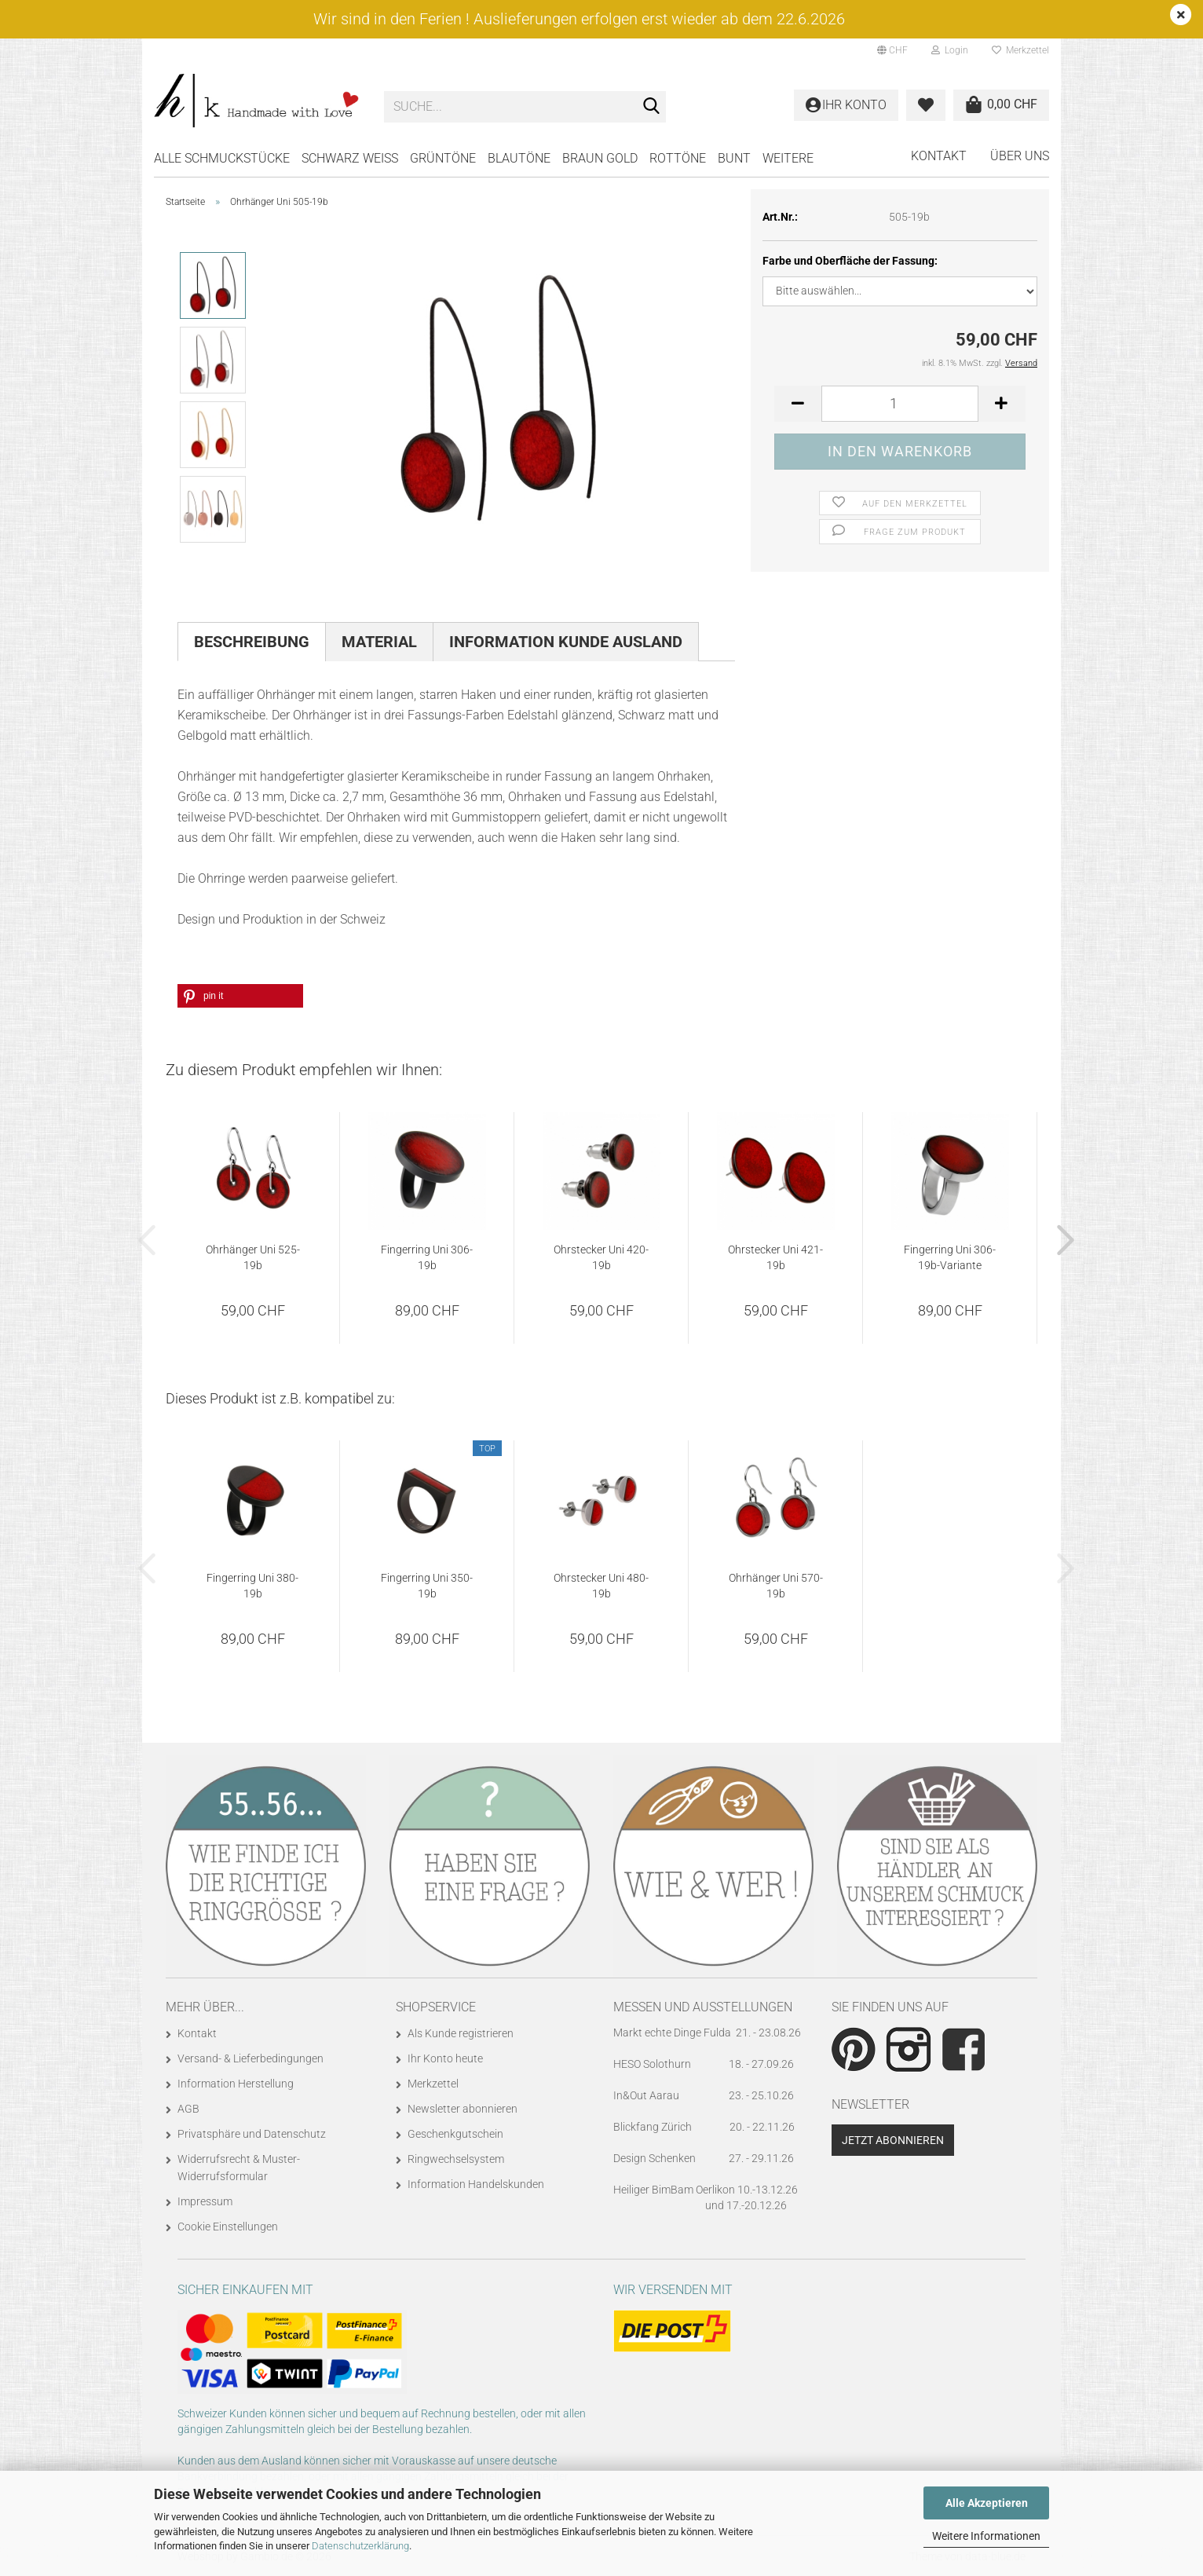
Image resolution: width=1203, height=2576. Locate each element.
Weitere (788, 158)
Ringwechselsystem (456, 2159)
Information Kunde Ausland (565, 641)
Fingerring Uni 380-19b (252, 1586)
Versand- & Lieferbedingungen (250, 2058)
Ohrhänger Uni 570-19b (776, 1586)
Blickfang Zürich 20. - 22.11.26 (704, 2126)
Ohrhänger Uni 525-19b (253, 1257)
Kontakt (939, 155)
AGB (188, 2108)
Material (379, 641)
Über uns (1019, 155)
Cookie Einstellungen (227, 2226)
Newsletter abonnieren (462, 2108)
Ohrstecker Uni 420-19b (601, 1257)
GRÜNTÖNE (443, 158)
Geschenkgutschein (455, 2134)
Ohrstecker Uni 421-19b (775, 1257)
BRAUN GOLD (600, 158)
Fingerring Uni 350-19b (427, 1586)
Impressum (204, 2201)
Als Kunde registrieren (461, 2033)
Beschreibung (251, 641)
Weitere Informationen (986, 2536)
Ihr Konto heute (445, 2058)
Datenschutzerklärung (360, 2546)
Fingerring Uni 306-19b (427, 1257)
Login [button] (949, 50)
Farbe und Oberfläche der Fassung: (850, 260)
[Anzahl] (899, 404)
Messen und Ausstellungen (702, 2007)
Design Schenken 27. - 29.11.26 (703, 2158)
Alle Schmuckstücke (222, 158)
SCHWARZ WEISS (350, 158)
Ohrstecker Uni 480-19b (601, 1586)
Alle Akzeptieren (986, 2503)
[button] (892, 50)
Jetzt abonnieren (893, 2140)
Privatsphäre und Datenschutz (251, 2134)
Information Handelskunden (476, 2184)
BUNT (734, 158)
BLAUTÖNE (519, 158)
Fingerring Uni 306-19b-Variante (950, 1257)
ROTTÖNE (677, 158)
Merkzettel (1020, 50)
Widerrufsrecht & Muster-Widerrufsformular (238, 2168)
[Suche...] (651, 107)
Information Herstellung (235, 2083)
